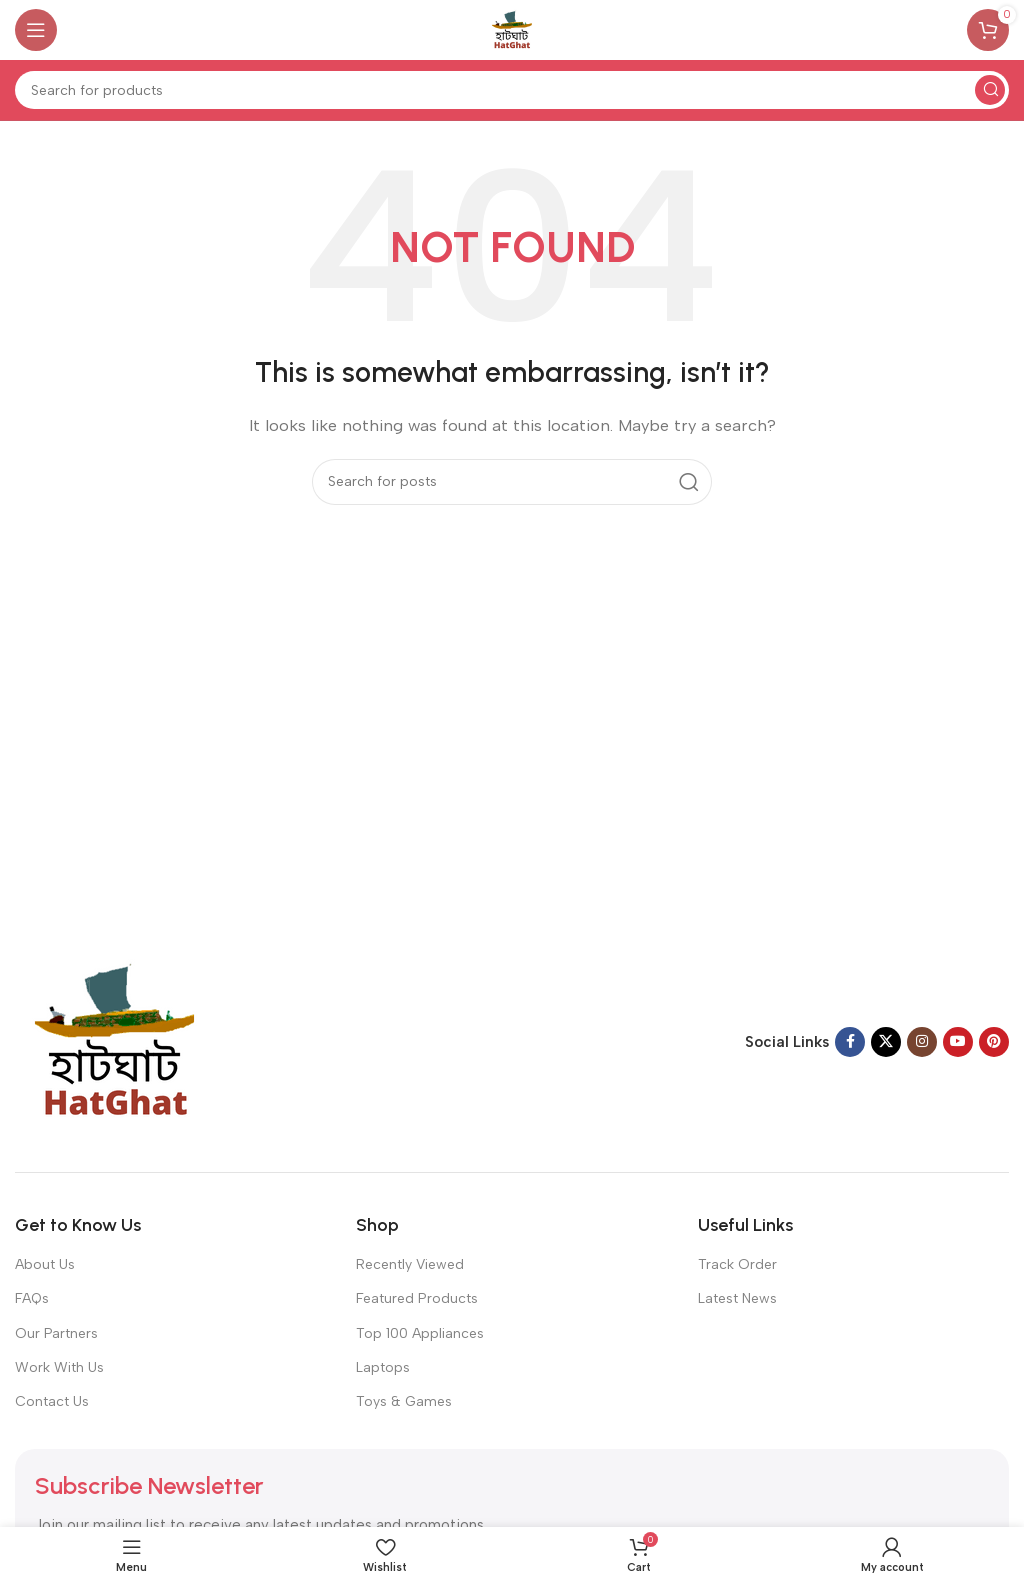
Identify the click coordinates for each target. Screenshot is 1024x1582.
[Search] (512, 90)
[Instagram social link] (922, 1042)
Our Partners (56, 1333)
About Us (45, 1264)
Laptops (383, 1367)
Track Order (737, 1264)
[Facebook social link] (850, 1042)
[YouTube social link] (958, 1042)
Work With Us (59, 1367)
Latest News (737, 1298)
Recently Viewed (410, 1264)
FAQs (32, 1298)
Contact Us (52, 1401)
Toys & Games (404, 1401)
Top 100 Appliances (420, 1333)
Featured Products (417, 1298)
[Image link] (115, 1041)
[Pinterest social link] (994, 1042)
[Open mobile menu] (36, 30)
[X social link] (886, 1042)
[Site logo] (512, 29)
